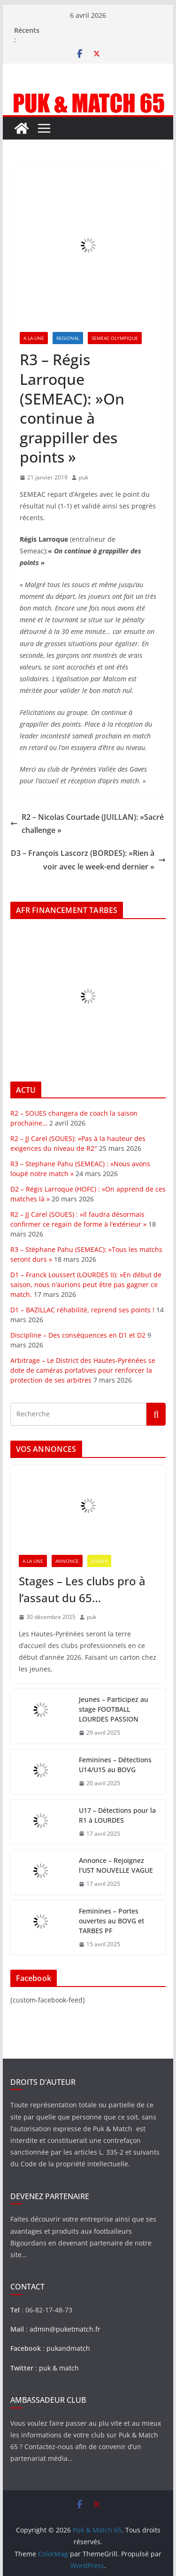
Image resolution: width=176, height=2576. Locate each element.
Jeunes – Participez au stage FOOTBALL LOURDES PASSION (113, 1709)
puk (83, 477)
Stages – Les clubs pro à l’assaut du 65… (82, 1589)
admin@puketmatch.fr (65, 2329)
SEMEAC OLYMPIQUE (115, 338)
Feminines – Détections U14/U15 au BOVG (115, 1764)
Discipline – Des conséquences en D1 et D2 (77, 1335)
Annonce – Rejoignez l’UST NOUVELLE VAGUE (116, 1865)
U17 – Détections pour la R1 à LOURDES (117, 1815)
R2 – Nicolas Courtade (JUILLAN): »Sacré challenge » (87, 824)
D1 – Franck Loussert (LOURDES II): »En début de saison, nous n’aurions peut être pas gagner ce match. (85, 1284)
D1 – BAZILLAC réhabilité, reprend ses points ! (82, 1309)
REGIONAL (67, 338)
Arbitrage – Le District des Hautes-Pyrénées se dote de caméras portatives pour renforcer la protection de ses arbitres (82, 1370)
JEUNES (99, 1561)
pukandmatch (68, 2348)
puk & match (59, 2367)
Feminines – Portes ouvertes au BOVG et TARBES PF (111, 1920)
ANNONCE (67, 1561)
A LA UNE (33, 338)
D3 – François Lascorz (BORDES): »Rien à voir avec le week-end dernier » (88, 860)
